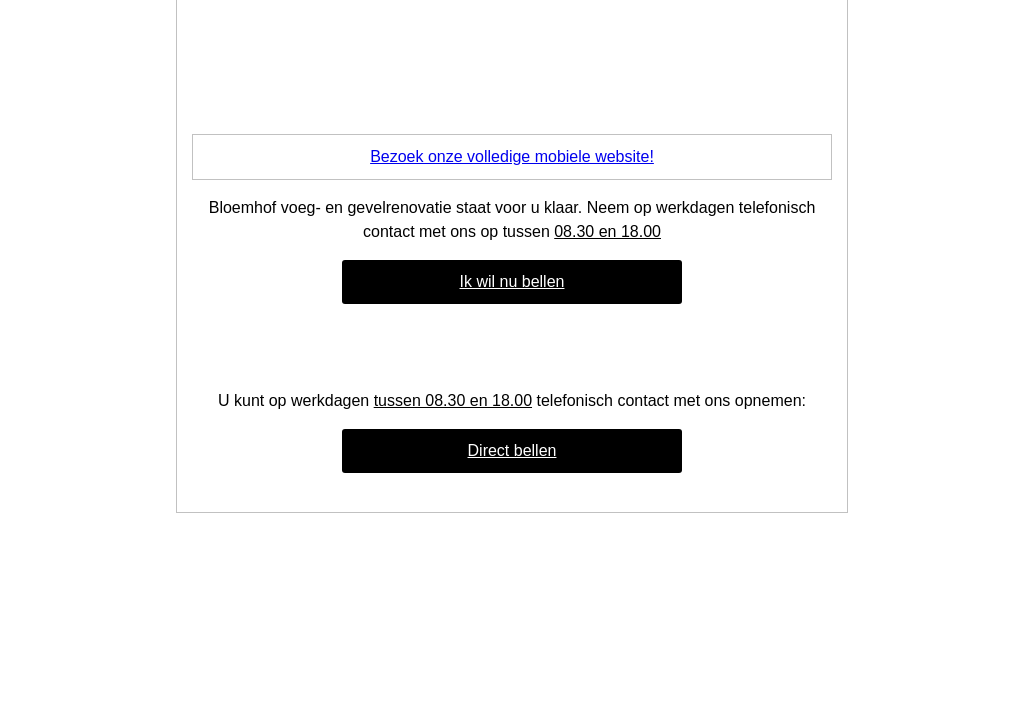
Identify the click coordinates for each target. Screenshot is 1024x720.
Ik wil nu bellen (512, 281)
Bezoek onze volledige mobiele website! (512, 156)
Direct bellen (512, 450)
